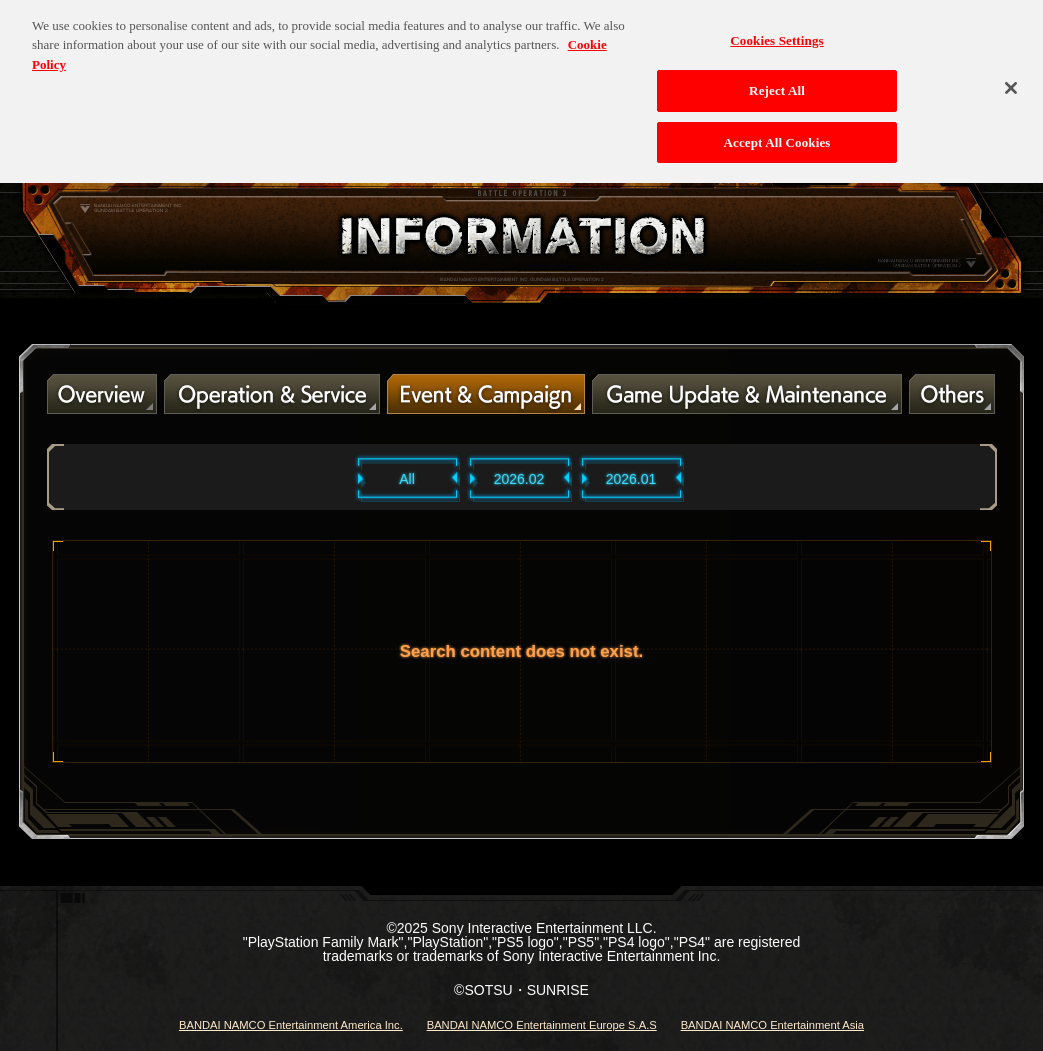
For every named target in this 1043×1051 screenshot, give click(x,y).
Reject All (777, 83)
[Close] (1011, 80)
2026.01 (631, 479)
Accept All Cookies (776, 135)
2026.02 (519, 479)
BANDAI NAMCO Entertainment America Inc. (291, 1025)
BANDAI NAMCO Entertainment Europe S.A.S (542, 1025)
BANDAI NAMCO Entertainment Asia (772, 1025)
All (407, 479)
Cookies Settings (776, 32)
